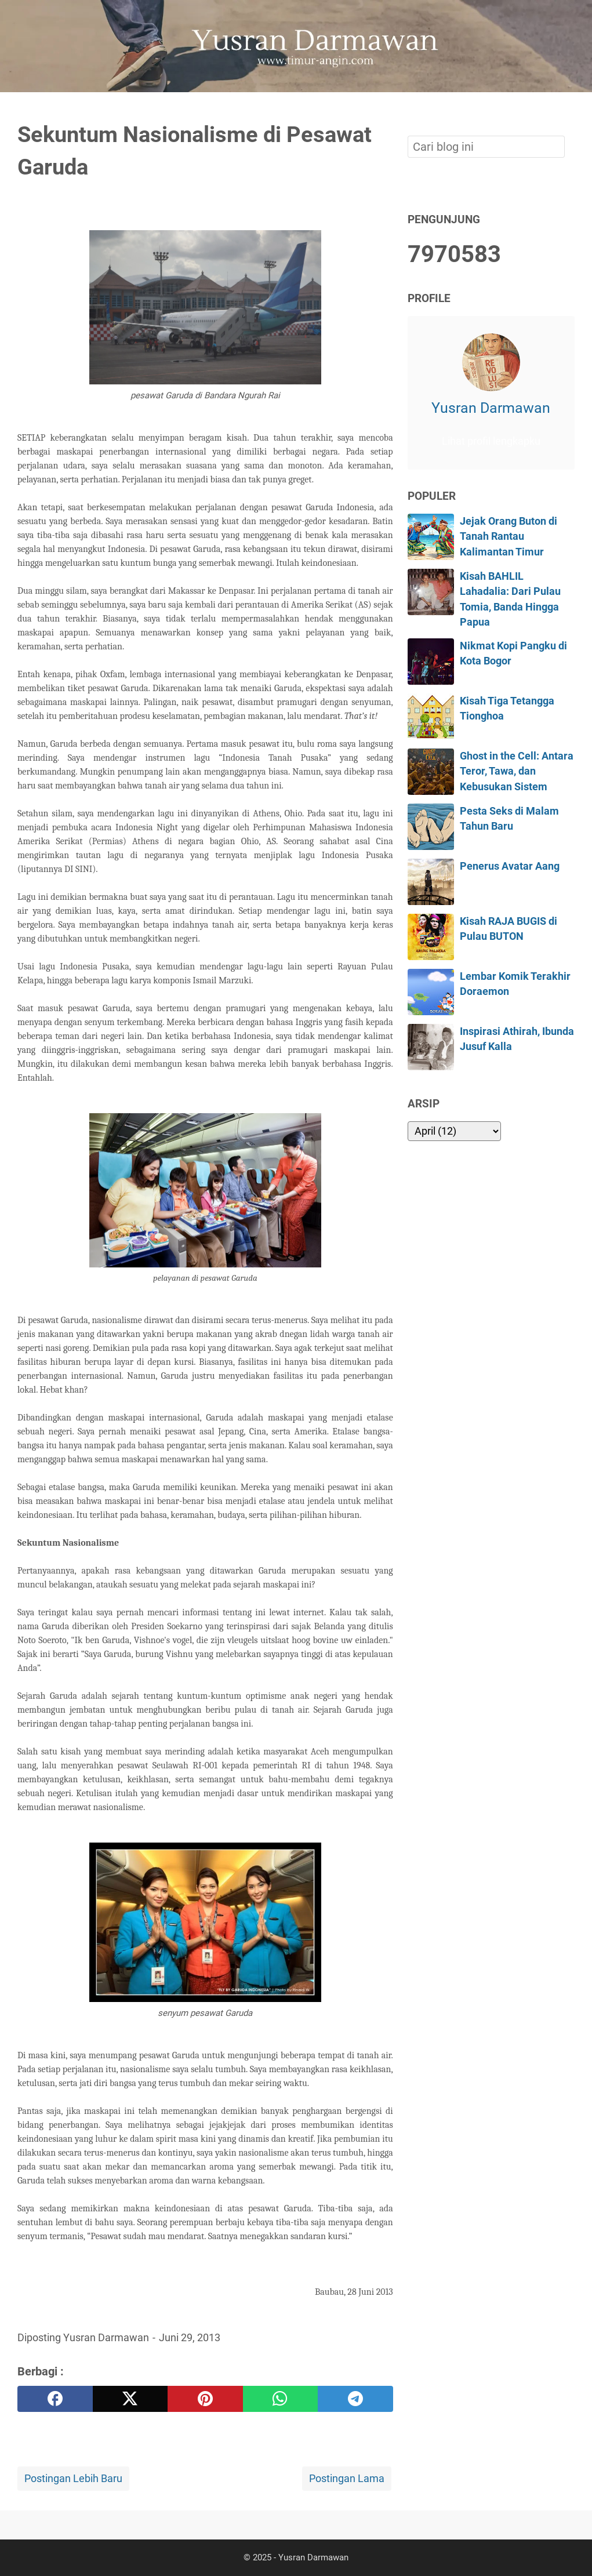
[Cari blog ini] (568, 112)
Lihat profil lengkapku (491, 441)
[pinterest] (205, 2399)
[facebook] (55, 2399)
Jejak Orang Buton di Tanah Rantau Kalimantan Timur (508, 536)
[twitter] (130, 2399)
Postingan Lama (346, 2478)
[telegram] (355, 2399)
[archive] (454, 1131)
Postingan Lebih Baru (73, 2478)
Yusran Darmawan (490, 407)
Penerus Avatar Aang (510, 866)
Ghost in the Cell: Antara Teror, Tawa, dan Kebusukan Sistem (516, 771)
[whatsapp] (280, 2399)
